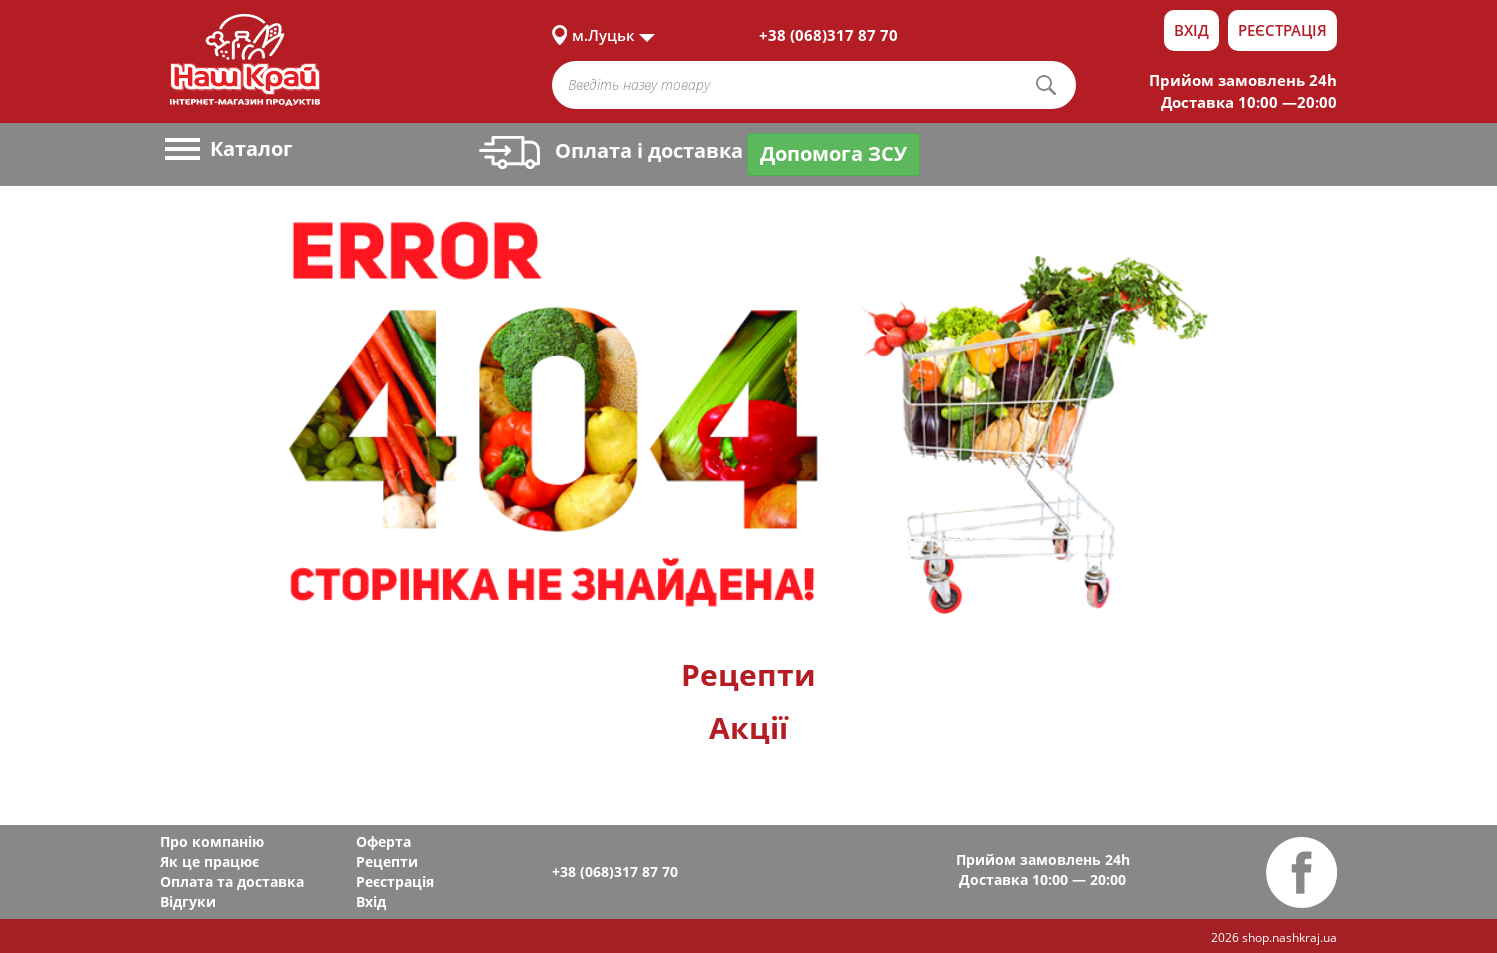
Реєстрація (1282, 30)
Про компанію (212, 841)
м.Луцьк (603, 35)
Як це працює (209, 861)
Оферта (383, 841)
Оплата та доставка (232, 881)
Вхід (1191, 30)
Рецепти (748, 674)
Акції (748, 727)
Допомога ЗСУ (833, 153)
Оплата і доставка (611, 150)
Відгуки (188, 901)
